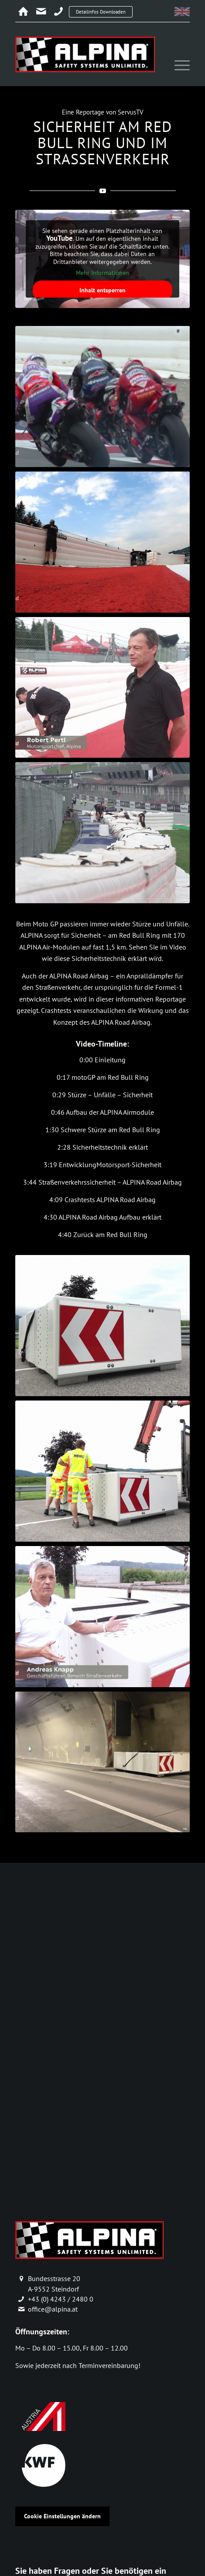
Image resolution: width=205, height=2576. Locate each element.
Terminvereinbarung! (109, 2365)
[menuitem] (178, 66)
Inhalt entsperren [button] (102, 290)
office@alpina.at (53, 2309)
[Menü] (178, 66)
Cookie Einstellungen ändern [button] (62, 2516)
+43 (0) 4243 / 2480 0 (60, 2299)
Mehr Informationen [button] (102, 273)
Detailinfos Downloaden (101, 12)
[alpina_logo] (85, 54)
